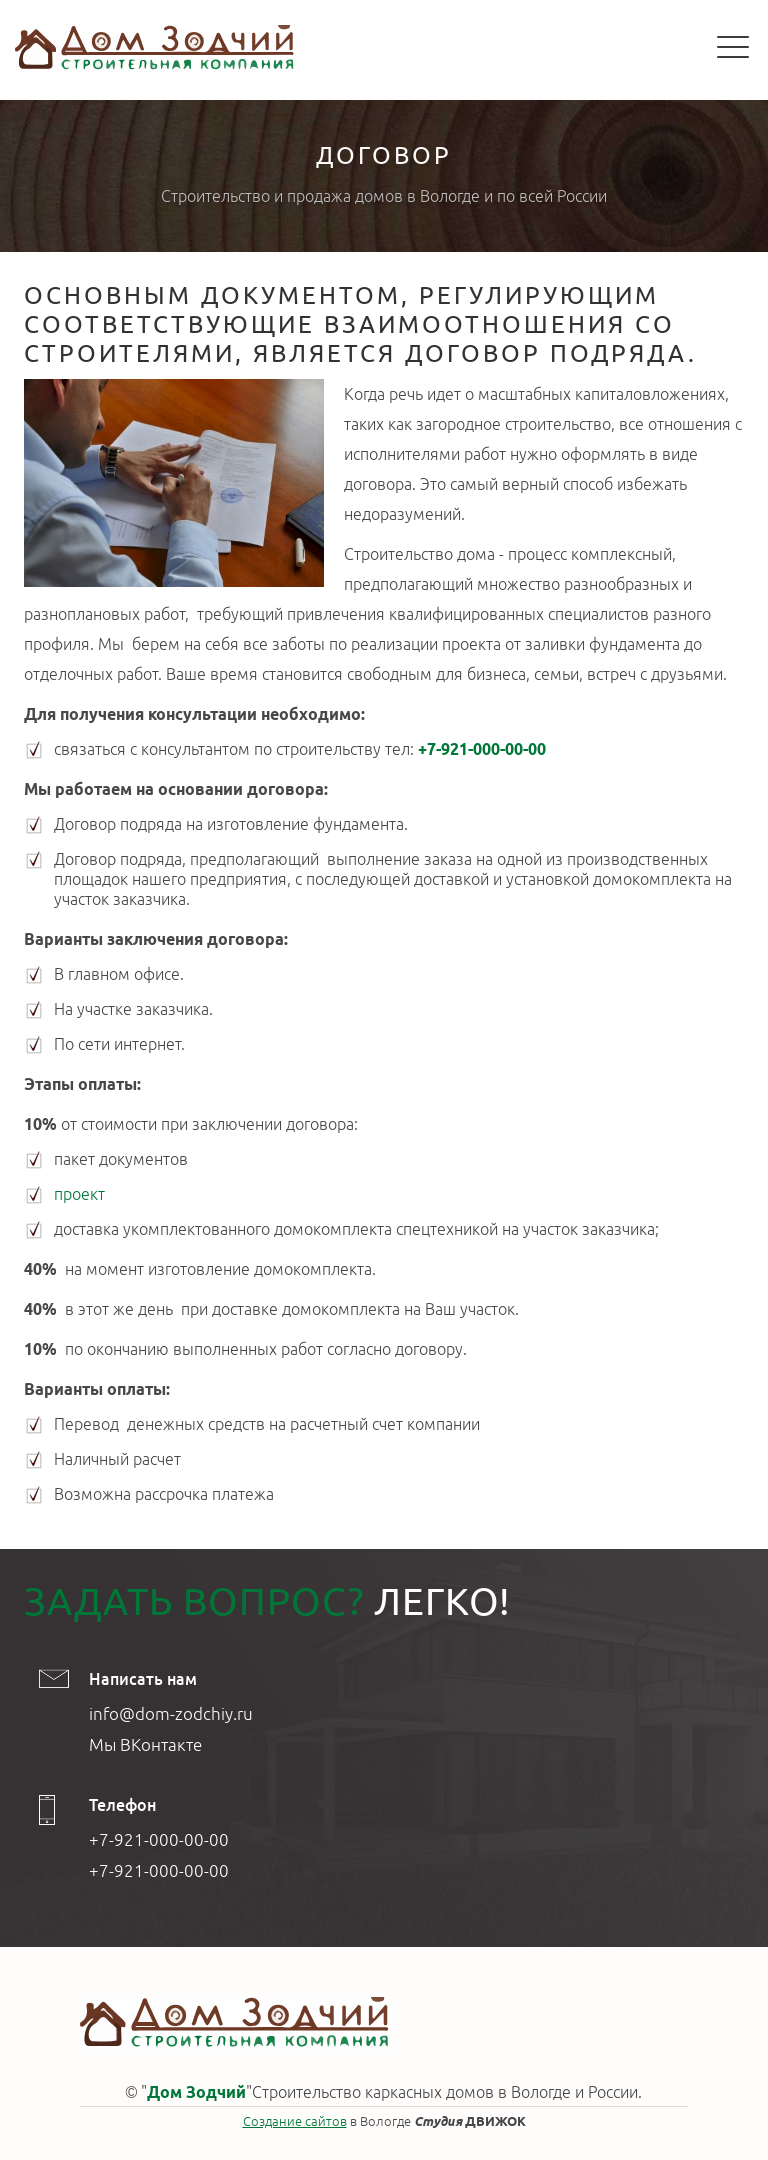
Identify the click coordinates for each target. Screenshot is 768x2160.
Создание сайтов (295, 2121)
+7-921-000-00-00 (482, 749)
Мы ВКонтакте (145, 1744)
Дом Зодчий (196, 2092)
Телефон (122, 1805)
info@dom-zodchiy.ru (171, 1713)
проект (79, 1194)
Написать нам (143, 1679)
